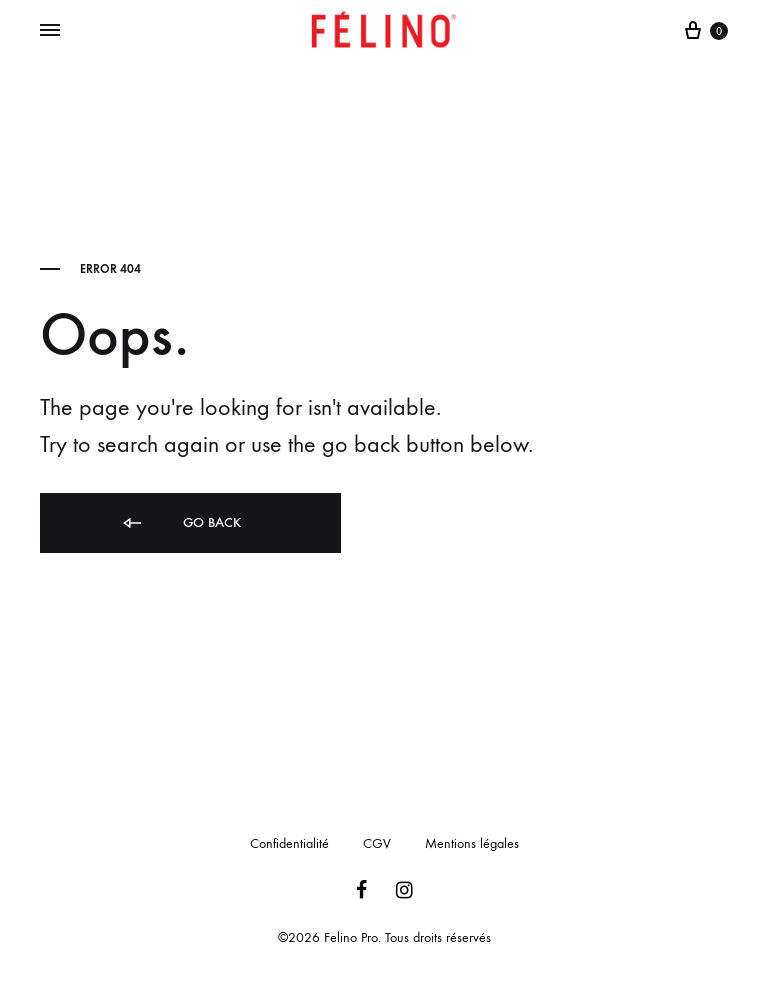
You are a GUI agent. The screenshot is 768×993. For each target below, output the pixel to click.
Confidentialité (289, 843)
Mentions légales (472, 843)
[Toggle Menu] (50, 31)
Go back (180, 523)
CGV (377, 843)
